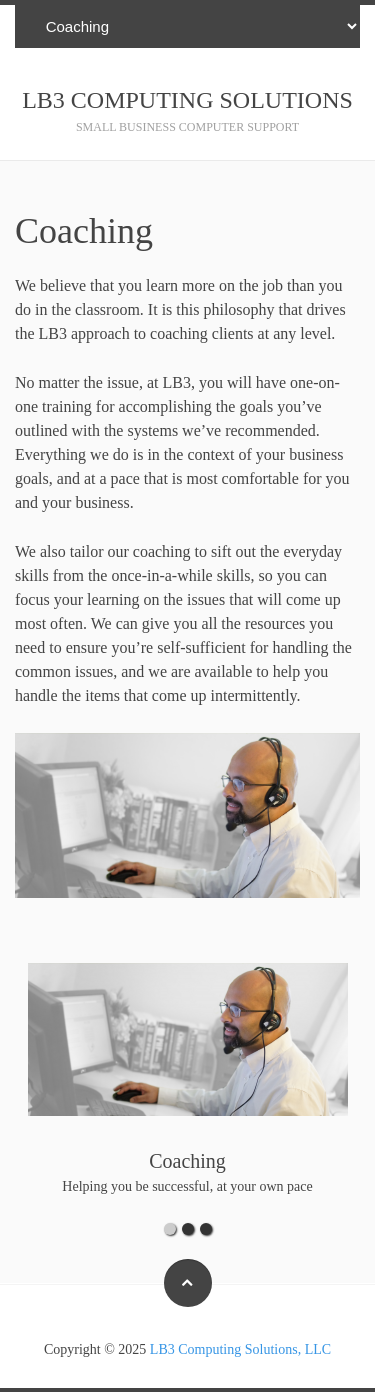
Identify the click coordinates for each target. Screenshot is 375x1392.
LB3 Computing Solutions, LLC (240, 1349)
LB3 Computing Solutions (187, 100)
